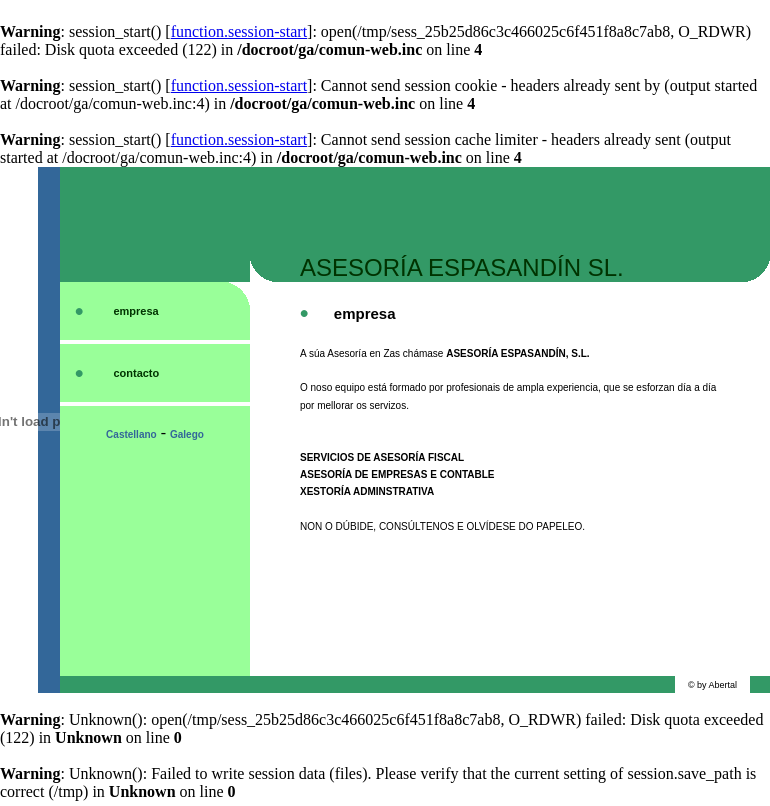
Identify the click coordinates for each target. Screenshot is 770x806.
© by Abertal (712, 685)
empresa (135, 311)
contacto (136, 373)
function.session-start (239, 31)
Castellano (131, 434)
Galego (187, 434)
